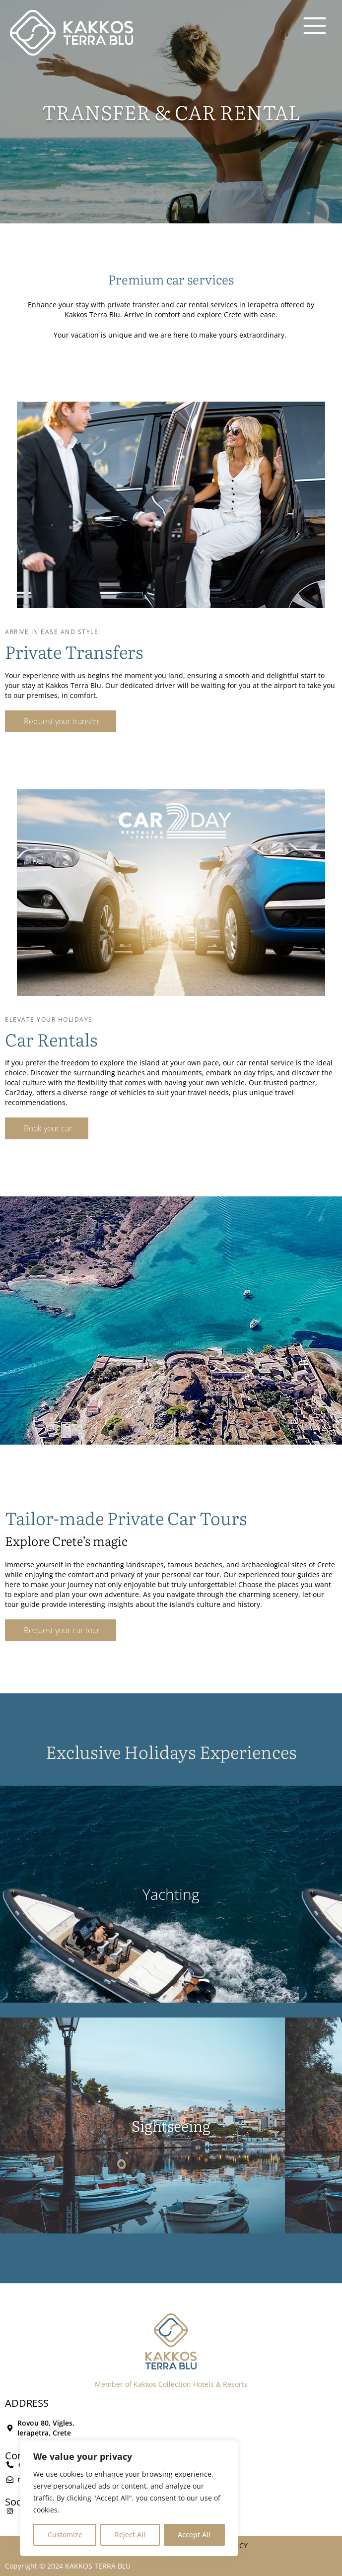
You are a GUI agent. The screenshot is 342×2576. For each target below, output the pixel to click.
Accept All (194, 2534)
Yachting (171, 1894)
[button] (60, 721)
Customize (65, 2534)
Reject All (130, 2534)
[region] (129, 2498)
